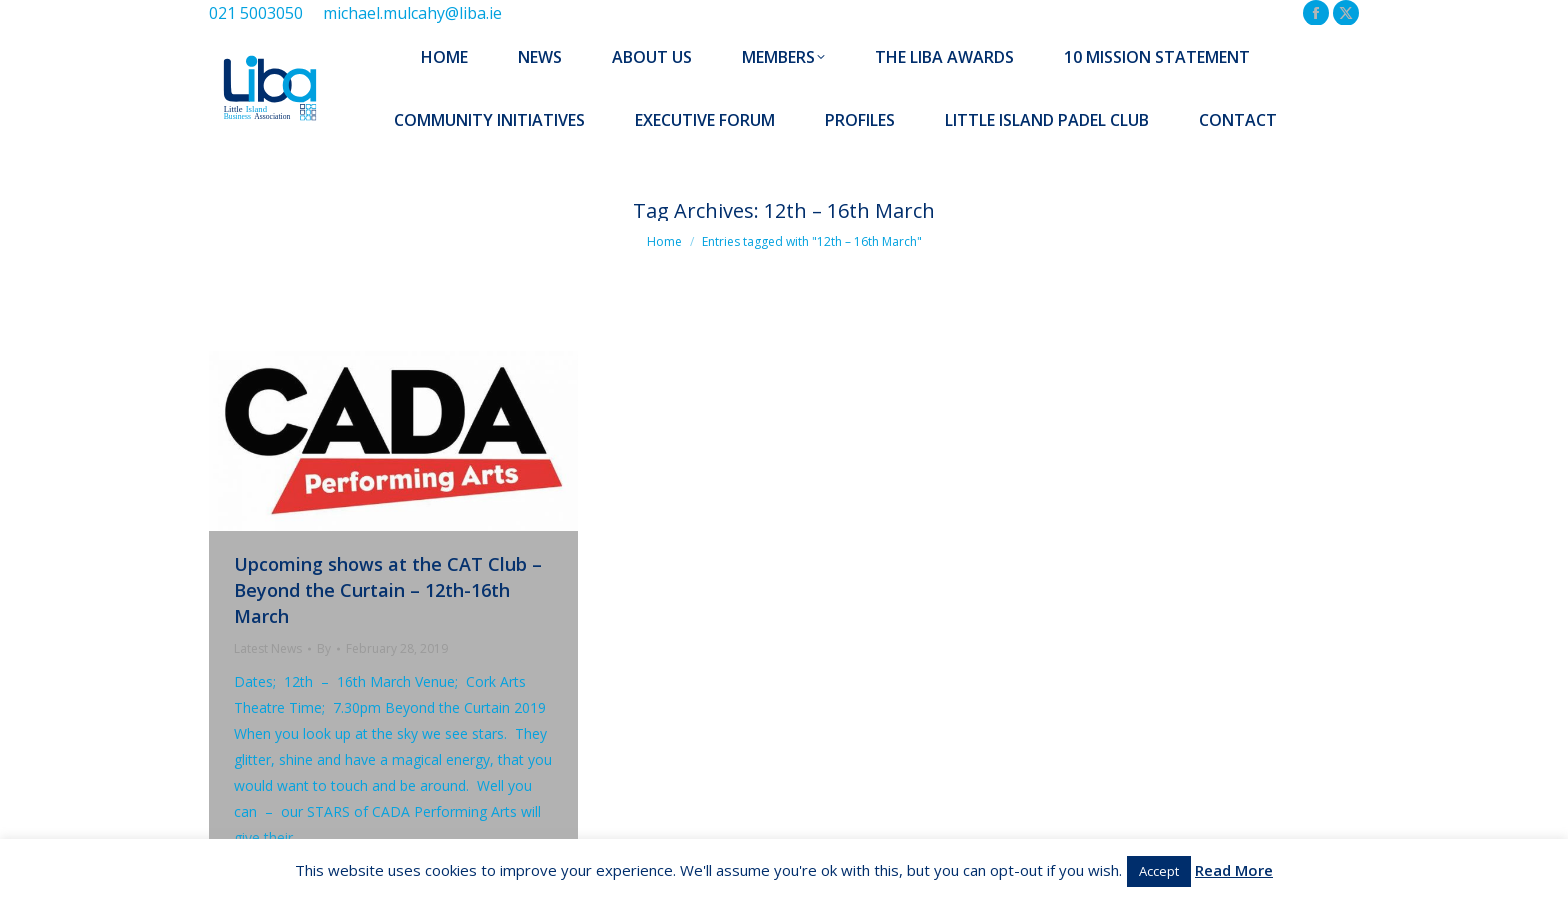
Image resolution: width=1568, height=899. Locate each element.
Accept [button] (1159, 871)
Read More (1234, 870)
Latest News (268, 648)
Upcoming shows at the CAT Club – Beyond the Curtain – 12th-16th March (388, 590)
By (324, 648)
